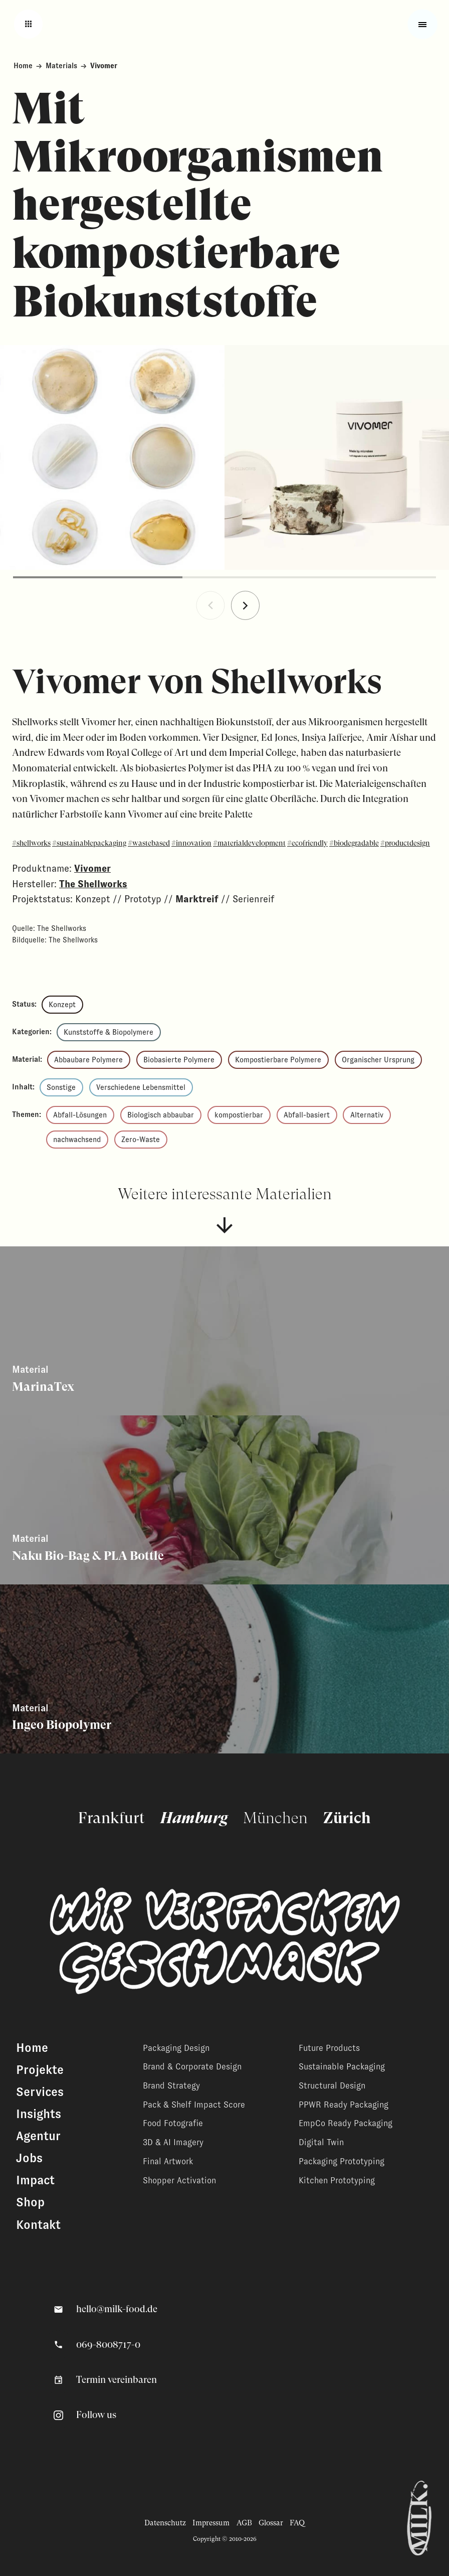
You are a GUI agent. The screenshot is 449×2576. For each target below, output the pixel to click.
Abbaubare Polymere (88, 1060)
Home (23, 66)
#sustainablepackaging (89, 843)
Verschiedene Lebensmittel (140, 1087)
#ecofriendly (307, 843)
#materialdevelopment (249, 843)
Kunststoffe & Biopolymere (108, 1032)
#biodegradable (354, 843)
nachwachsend (77, 1140)
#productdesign (405, 843)
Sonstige (61, 1087)
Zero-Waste (140, 1140)
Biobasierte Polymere (178, 1060)
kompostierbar (238, 1115)
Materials (61, 66)
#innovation (191, 843)
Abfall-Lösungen (80, 1115)
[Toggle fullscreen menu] (422, 24)
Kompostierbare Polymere (278, 1060)
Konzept (62, 1005)
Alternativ (366, 1115)
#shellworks (31, 843)
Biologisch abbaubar (160, 1115)
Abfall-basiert (307, 1115)
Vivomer (92, 868)
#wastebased (149, 843)
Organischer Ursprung (378, 1060)
